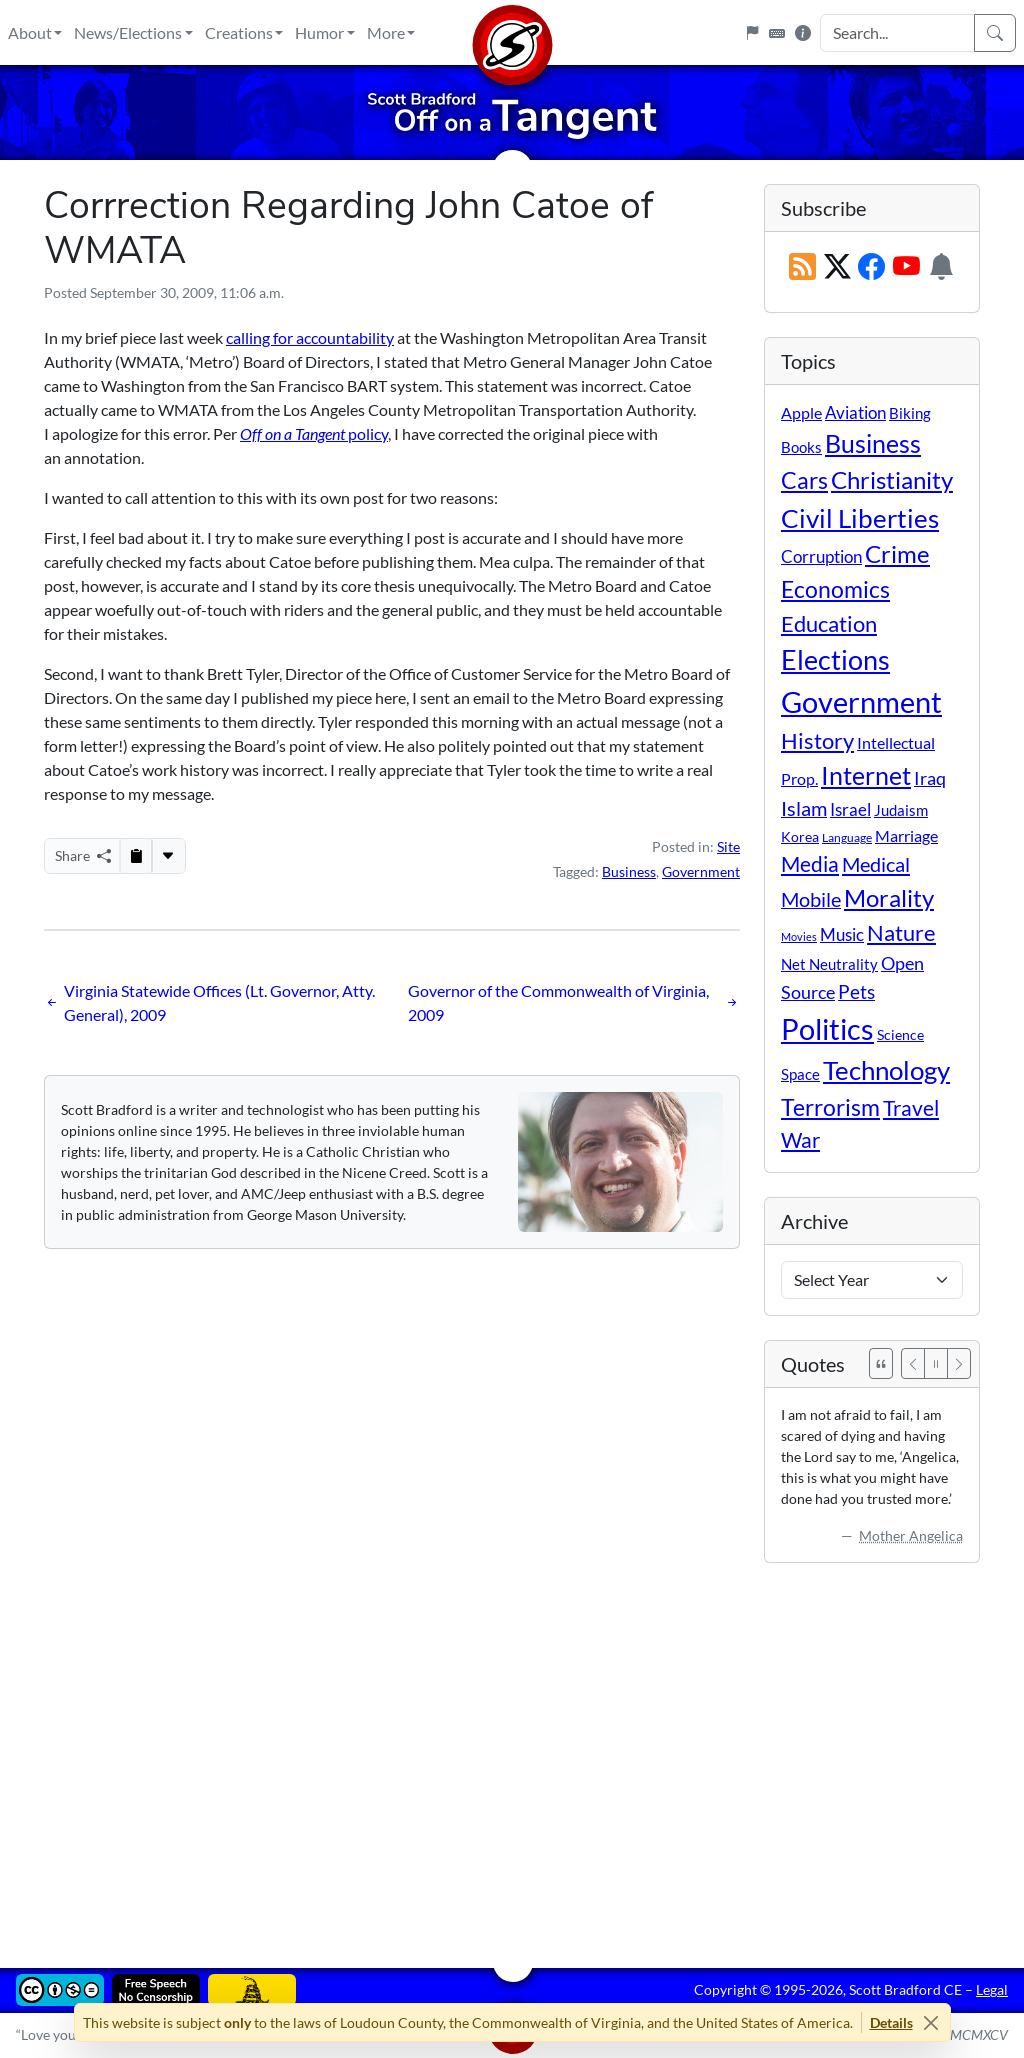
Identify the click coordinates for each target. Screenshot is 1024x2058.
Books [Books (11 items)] (801, 447)
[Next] (959, 1363)
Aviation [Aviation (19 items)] (855, 413)
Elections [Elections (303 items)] (835, 660)
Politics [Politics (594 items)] (827, 1028)
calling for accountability (310, 337)
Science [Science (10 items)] (900, 1034)
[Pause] (936, 1363)
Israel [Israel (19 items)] (850, 810)
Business (629, 871)
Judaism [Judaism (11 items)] (901, 810)
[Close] (931, 2022)
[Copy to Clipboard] (136, 856)
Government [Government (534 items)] (861, 701)
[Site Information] (803, 33)
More (386, 32)
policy (314, 433)
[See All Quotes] (881, 1363)
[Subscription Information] (941, 267)
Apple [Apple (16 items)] (801, 412)
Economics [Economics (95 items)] (835, 589)
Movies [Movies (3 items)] (799, 936)
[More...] (168, 856)
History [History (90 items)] (817, 740)
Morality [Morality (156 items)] (889, 897)
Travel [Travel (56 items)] (911, 1108)
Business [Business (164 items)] (873, 443)
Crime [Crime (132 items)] (897, 554)
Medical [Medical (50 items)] (876, 864)
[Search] (995, 33)
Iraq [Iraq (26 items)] (930, 778)
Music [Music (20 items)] (842, 934)
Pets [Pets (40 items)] (856, 991)
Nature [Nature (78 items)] (901, 932)
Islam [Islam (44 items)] (804, 808)
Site (728, 846)
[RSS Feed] (802, 267)
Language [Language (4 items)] (847, 837)
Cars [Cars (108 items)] (804, 480)
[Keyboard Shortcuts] (777, 33)
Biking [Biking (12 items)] (910, 413)
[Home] (512, 32)
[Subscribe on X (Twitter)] (837, 267)
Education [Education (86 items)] (829, 623)
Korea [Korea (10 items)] (800, 836)
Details (891, 2022)
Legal (992, 1989)
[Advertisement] (512, 1751)
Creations (239, 32)
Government (701, 871)
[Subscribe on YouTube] (906, 267)
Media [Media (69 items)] (810, 864)
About (30, 32)
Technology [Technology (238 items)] (886, 1070)
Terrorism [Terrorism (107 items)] (830, 1107)
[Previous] (913, 1363)
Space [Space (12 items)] (800, 1074)
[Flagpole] (752, 33)
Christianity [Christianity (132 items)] (892, 480)
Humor (319, 32)
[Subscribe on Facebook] (871, 267)
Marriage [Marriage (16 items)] (906, 835)
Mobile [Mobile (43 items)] (811, 899)
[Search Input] (897, 33)
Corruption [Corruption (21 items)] (821, 556)
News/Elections (128, 32)
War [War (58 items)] (800, 1140)
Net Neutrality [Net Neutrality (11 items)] (829, 964)
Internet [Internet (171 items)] (866, 775)
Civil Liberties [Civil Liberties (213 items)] (860, 518)
